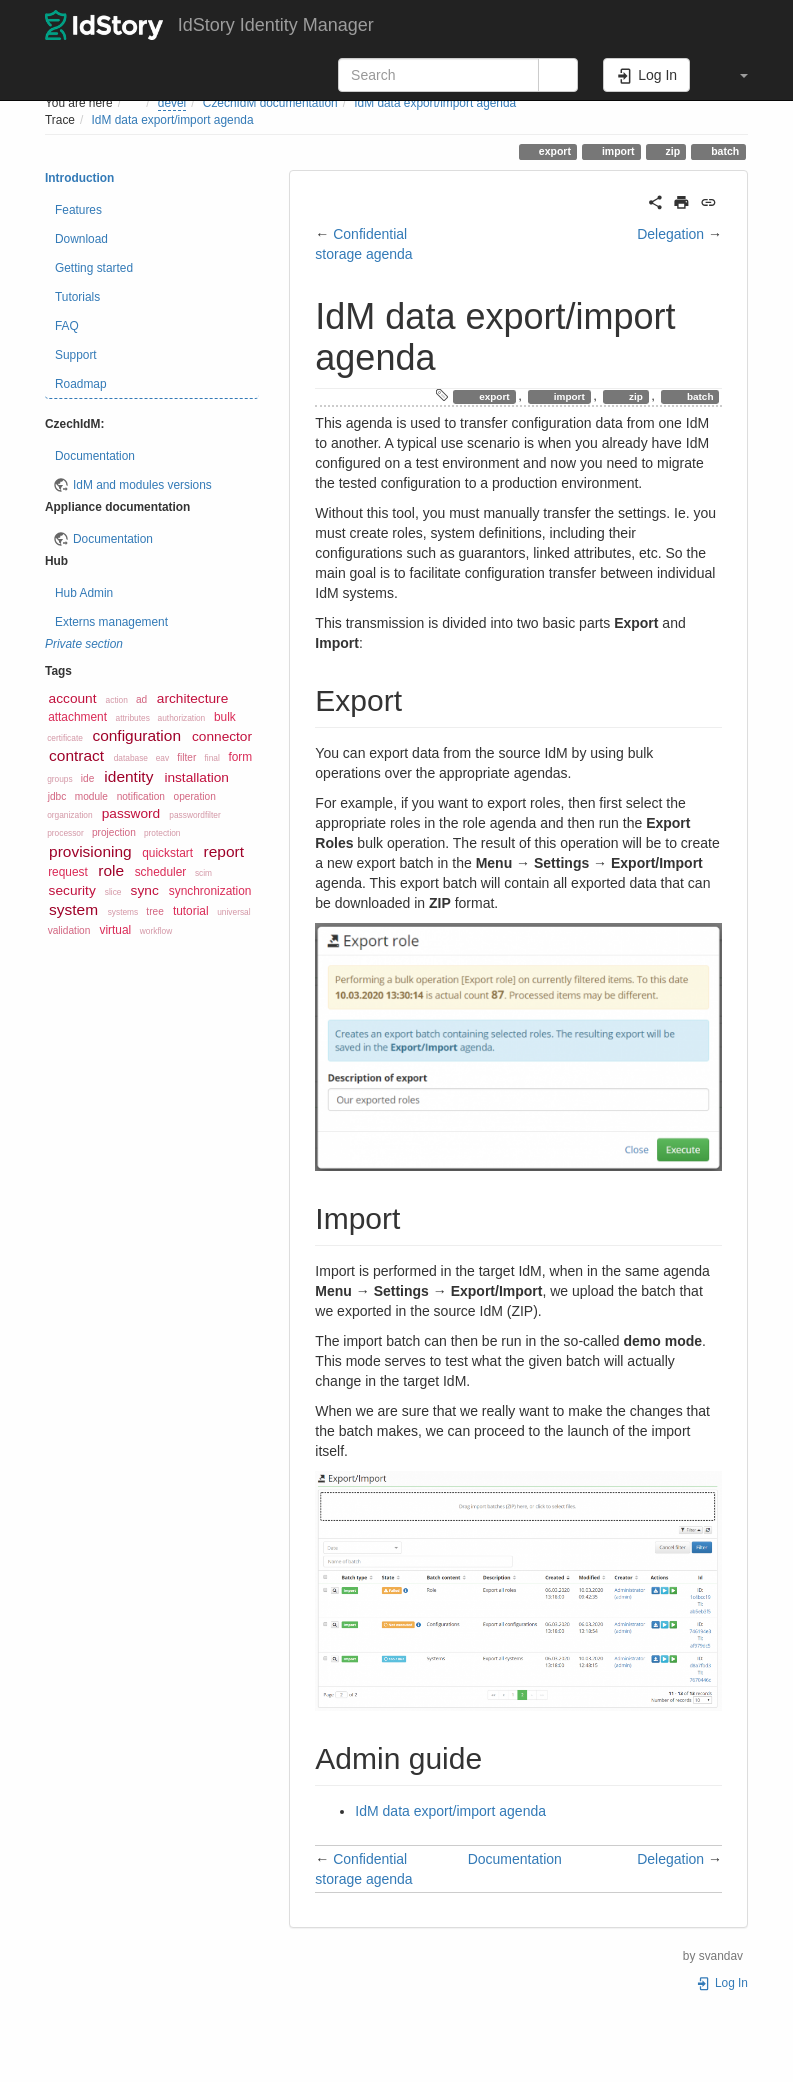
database (131, 758)
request (68, 872)
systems (123, 912)
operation (195, 796)
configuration (136, 735)
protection (162, 833)
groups (59, 779)
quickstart (167, 853)
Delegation (670, 234)
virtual (115, 930)
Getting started (94, 268)
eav (162, 758)
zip (672, 151)
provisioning (90, 851)
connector (222, 736)
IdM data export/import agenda (435, 103)
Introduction (79, 178)
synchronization (210, 891)
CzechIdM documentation (270, 103)
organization (69, 815)
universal (233, 912)
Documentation (95, 456)
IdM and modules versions (142, 485)
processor (65, 833)
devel (172, 103)
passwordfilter (194, 815)
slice (113, 892)
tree (154, 911)
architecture (192, 698)
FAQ (67, 326)
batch (723, 151)
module (91, 796)
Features (78, 210)
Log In (722, 1983)
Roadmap (81, 384)
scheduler (161, 872)
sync (145, 890)
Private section (84, 644)
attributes (133, 718)
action (117, 700)
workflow (156, 931)
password (131, 813)
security (72, 890)
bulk (225, 717)
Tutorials (77, 297)
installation (196, 777)
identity (128, 776)
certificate (65, 738)
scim (203, 873)
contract (76, 755)
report (224, 851)
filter (186, 757)
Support (76, 355)
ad (141, 699)
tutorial (191, 911)
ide (88, 778)
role (111, 870)
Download (81, 239)
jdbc (57, 796)
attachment (77, 717)
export (553, 151)
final (212, 758)
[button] (734, 75)
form (240, 757)
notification (141, 796)
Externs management (111, 622)
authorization (182, 718)
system (73, 909)
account (73, 698)
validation (69, 930)
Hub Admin (84, 593)
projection (114, 832)
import (617, 151)
